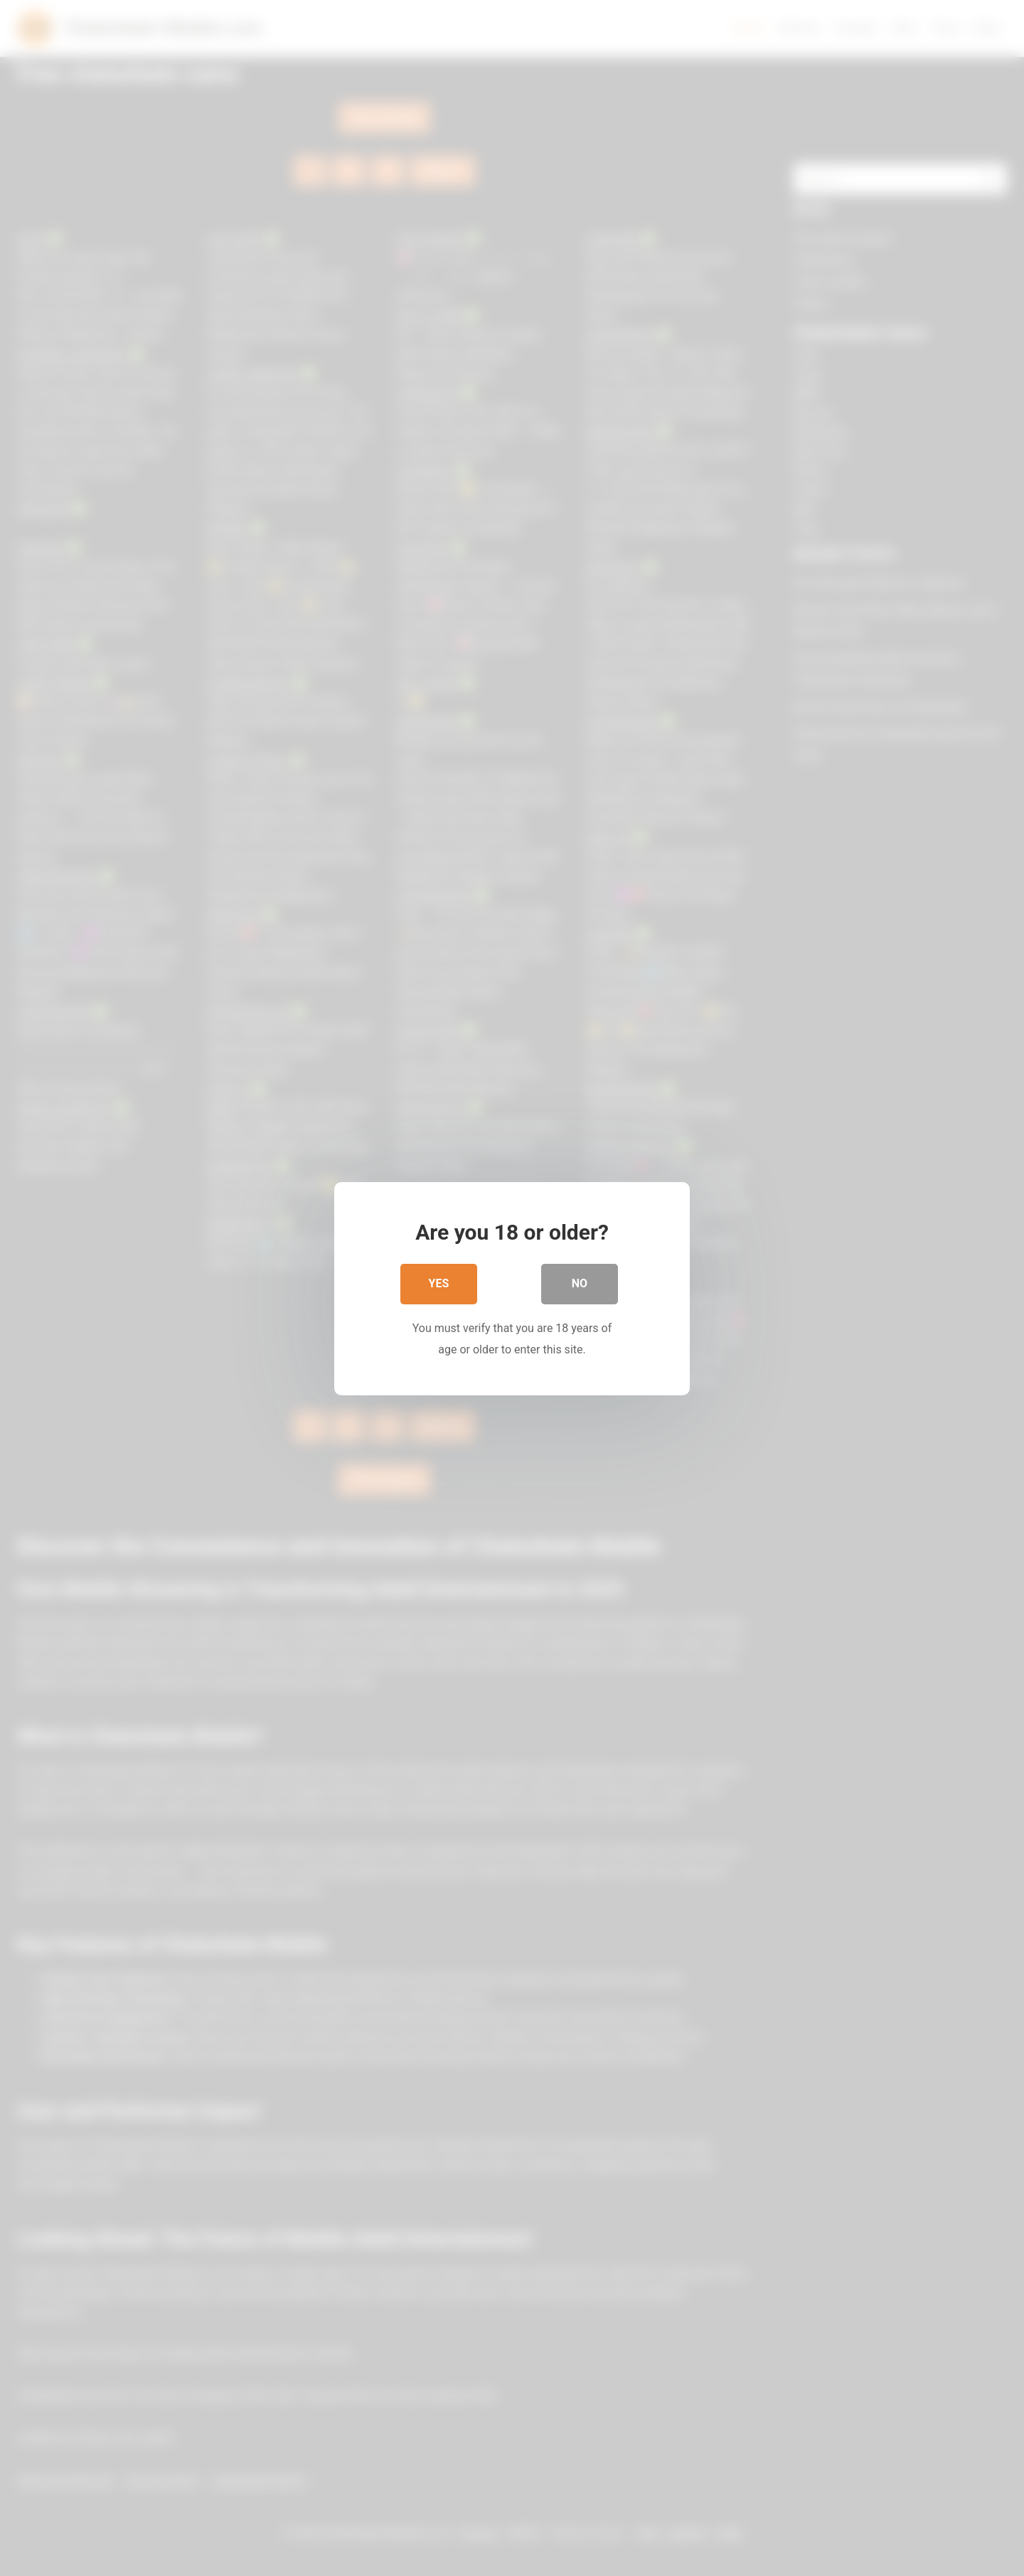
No (579, 1285)
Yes (439, 1285)
